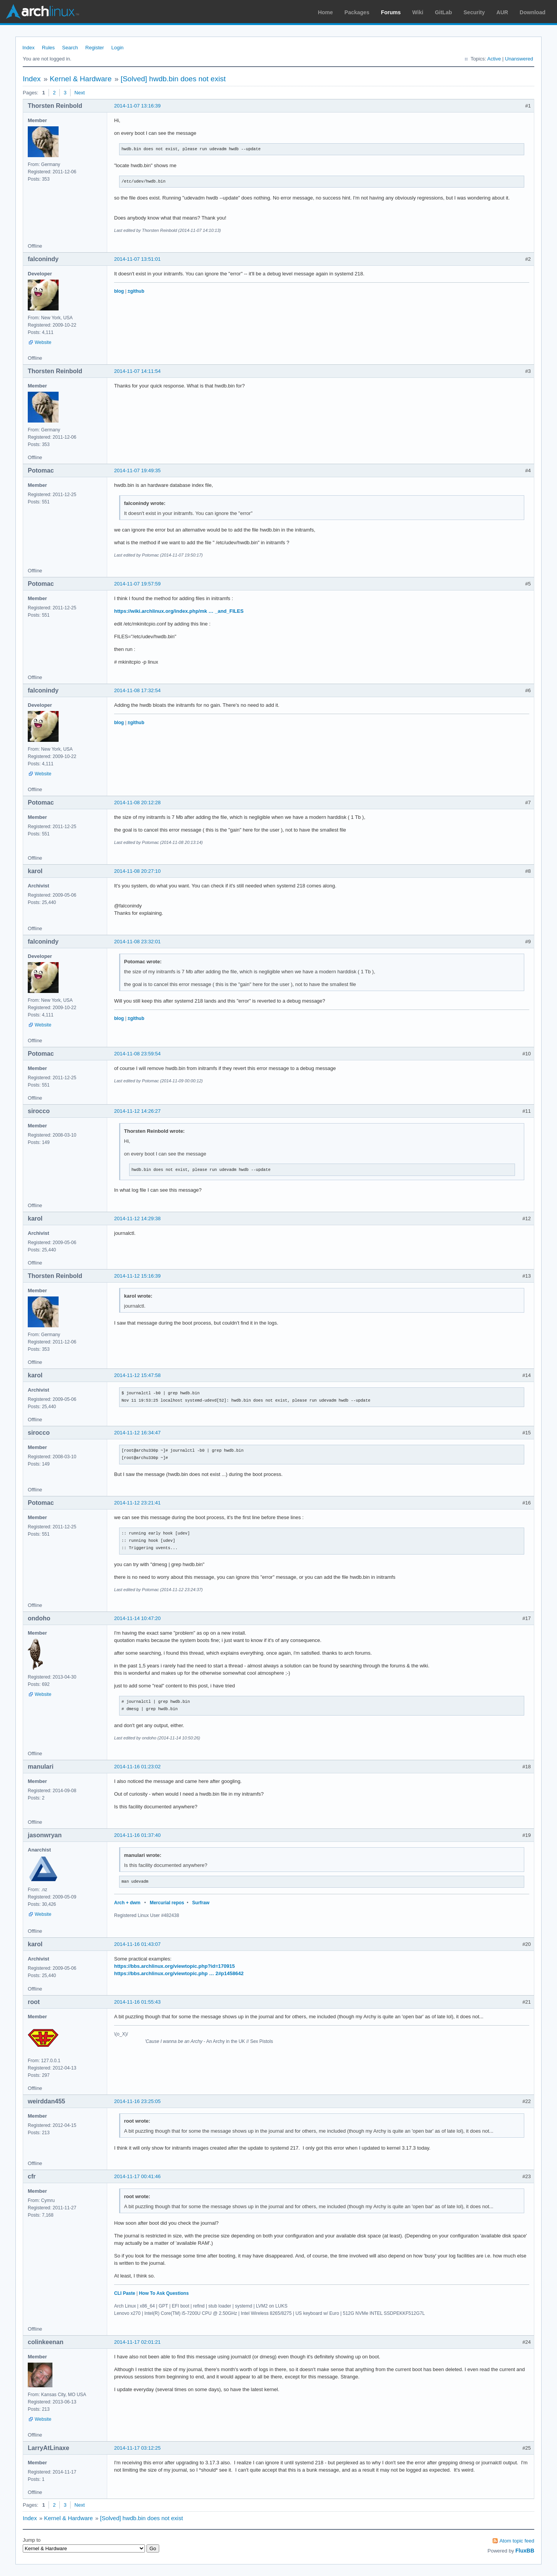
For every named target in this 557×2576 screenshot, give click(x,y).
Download (532, 12)
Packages (357, 12)
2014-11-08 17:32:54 (137, 690)
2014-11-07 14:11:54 (137, 371)
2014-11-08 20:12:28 (137, 802)
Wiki (418, 12)
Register (94, 47)
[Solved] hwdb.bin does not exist (173, 79)
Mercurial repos (167, 1902)
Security (474, 12)
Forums (391, 12)
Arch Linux (42, 11)
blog (119, 291)
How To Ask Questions (163, 2293)
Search (70, 47)
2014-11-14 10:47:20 (137, 1618)
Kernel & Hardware (81, 79)
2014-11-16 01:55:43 (137, 2002)
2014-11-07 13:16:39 (137, 106)
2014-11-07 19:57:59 (137, 584)
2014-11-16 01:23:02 (137, 1766)
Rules (48, 47)
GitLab (443, 12)
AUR (502, 12)
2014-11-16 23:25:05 (137, 2101)
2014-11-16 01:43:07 (137, 1944)
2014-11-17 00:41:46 (137, 2176)
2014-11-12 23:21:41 (137, 1503)
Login (117, 47)
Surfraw (201, 1902)
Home (325, 12)
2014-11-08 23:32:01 (137, 941)
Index (28, 47)
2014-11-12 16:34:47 (137, 1433)
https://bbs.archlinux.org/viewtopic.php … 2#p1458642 (179, 1973)
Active (494, 59)
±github (136, 291)
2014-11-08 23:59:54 (137, 1054)
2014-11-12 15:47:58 (137, 1375)
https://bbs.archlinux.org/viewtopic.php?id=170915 (174, 1966)
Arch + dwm (127, 1902)
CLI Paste (124, 2293)
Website (43, 342)
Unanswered (519, 59)
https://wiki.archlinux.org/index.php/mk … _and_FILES (179, 611)
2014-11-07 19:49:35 (137, 470)
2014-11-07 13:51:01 (137, 259)
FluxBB (524, 2550)
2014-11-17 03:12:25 (137, 2448)
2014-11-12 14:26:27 (137, 1111)
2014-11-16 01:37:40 (137, 1835)
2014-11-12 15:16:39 (137, 1276)
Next (79, 93)
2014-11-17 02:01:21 (137, 2342)
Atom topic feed (517, 2541)
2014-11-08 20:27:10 (137, 871)
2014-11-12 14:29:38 (137, 1218)
